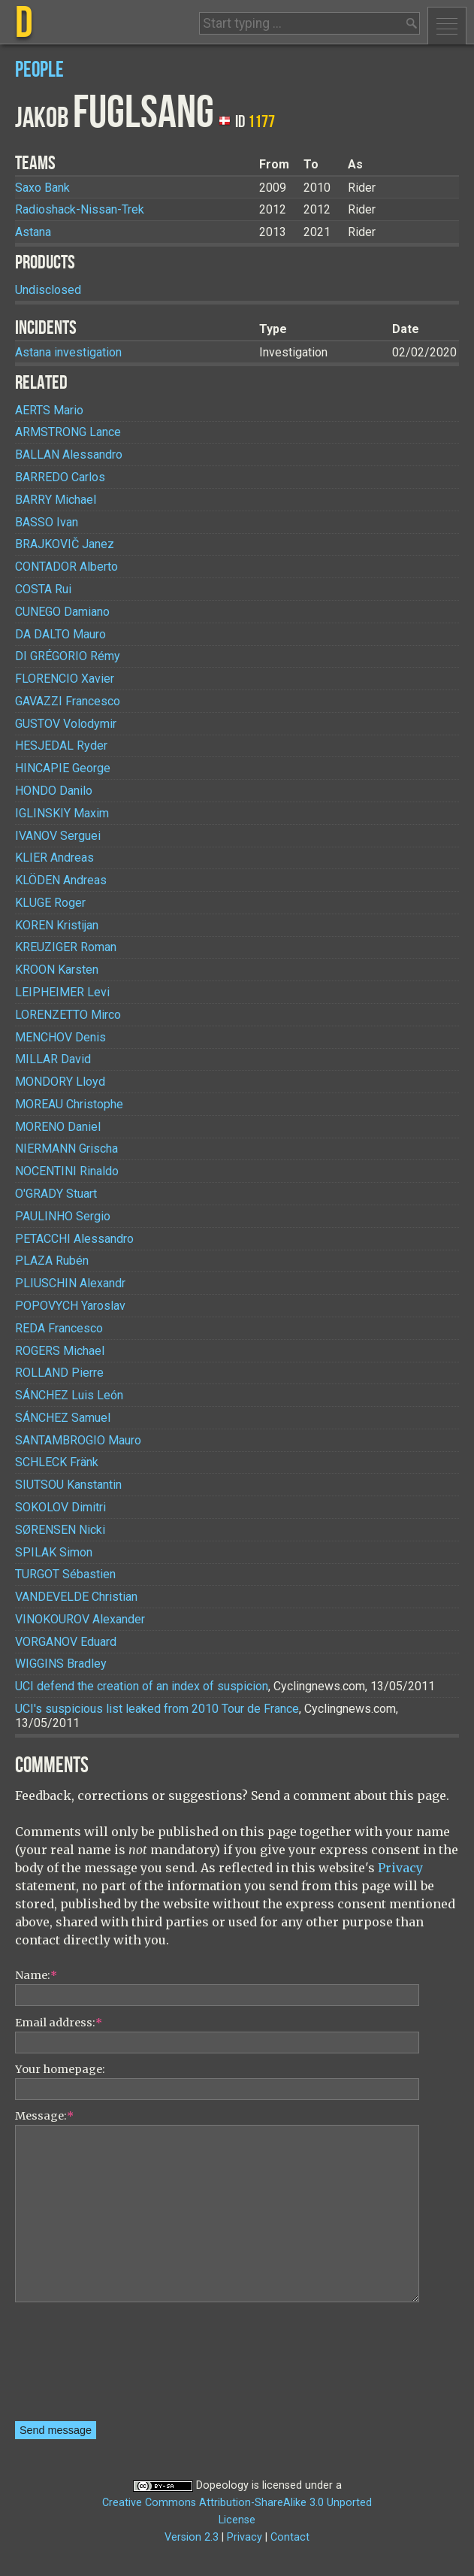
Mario (49, 410)
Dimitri (60, 1507)
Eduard (65, 1642)
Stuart (56, 1193)
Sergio (62, 1216)
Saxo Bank (42, 187)
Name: (36, 1975)
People (39, 70)
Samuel (62, 1418)
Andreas (54, 857)
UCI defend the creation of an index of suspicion (141, 1686)
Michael (55, 499)
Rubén (52, 1260)
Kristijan (56, 925)
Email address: (58, 2022)
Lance (68, 432)
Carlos (60, 477)
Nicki (60, 1530)
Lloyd (60, 1081)
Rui (43, 589)
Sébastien (65, 1574)
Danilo (53, 790)
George (62, 768)
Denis (60, 1037)
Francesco (67, 701)
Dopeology (222, 2485)
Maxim (62, 813)
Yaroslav (70, 1306)
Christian (76, 1597)
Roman (65, 947)
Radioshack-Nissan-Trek (79, 209)
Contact (289, 2537)
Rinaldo (67, 1171)
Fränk (56, 1462)
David (53, 1059)
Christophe (69, 1104)
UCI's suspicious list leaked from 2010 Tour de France (157, 1709)
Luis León (69, 1395)
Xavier (64, 678)
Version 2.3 (192, 2537)
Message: (44, 2116)
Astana (33, 232)
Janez (64, 544)
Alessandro (68, 454)
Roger (50, 903)
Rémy (67, 656)
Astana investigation (68, 352)
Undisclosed (48, 290)
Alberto (66, 566)
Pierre (59, 1372)
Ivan (46, 522)
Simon (53, 1552)
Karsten (56, 969)
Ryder (61, 745)
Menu (446, 25)
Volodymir (65, 724)
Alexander (80, 1619)
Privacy (400, 1867)
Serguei (58, 836)
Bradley (61, 1663)
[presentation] (76, 2367)
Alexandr (70, 1283)
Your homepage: (60, 2069)
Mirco (68, 1015)
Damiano (62, 612)
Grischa (66, 1148)
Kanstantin (68, 1484)
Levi (62, 992)
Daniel (58, 1127)
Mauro (60, 634)
